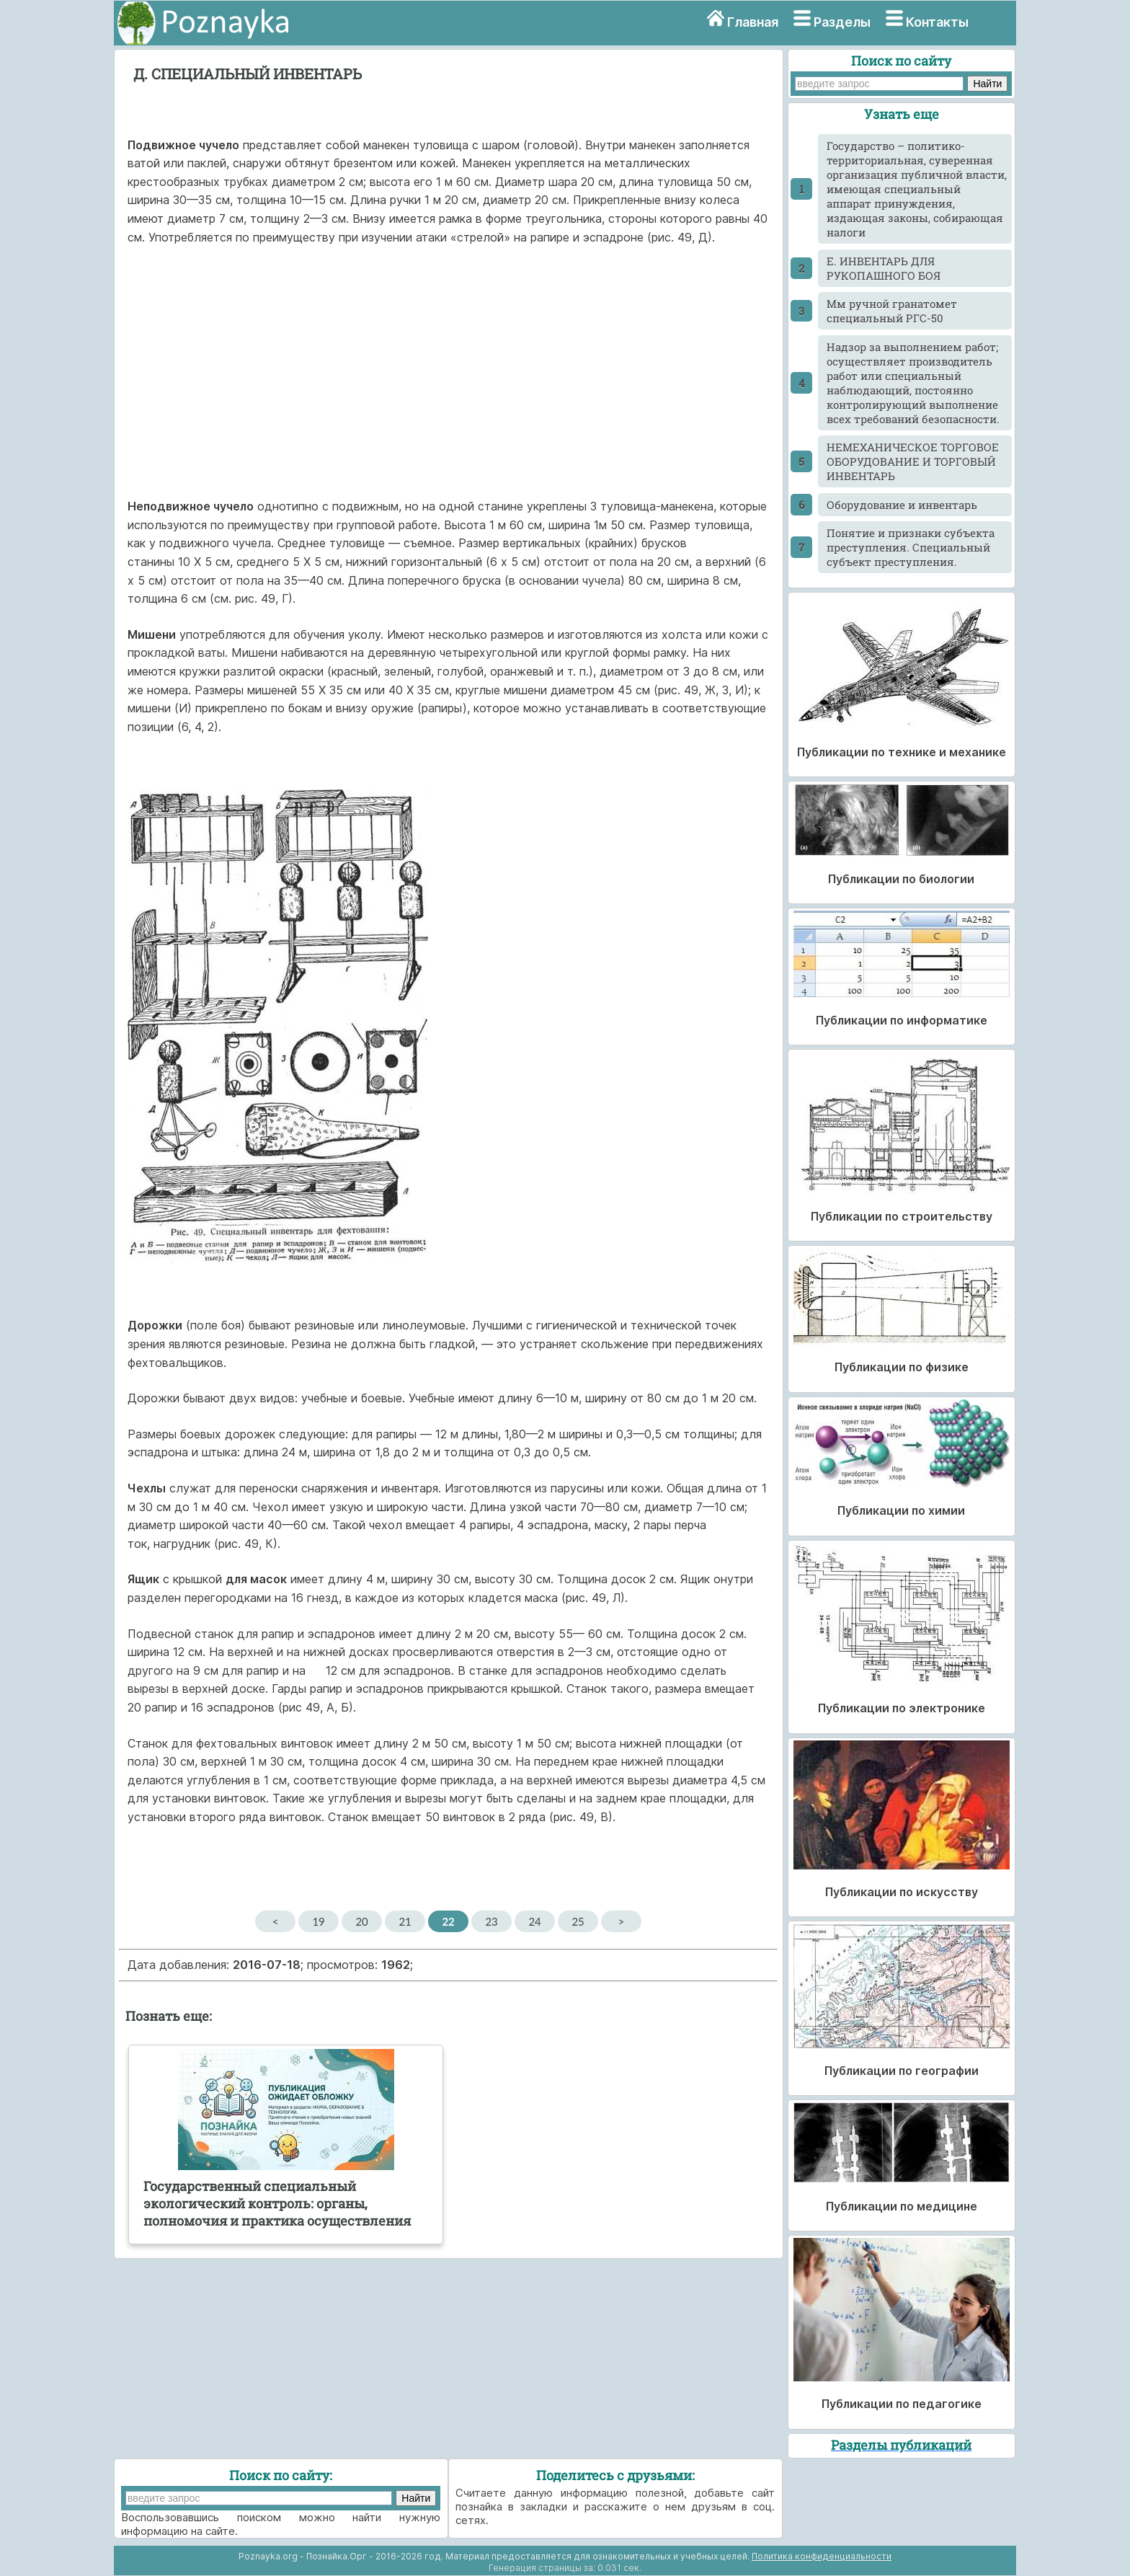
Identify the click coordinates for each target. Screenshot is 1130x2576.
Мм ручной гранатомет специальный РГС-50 (892, 310)
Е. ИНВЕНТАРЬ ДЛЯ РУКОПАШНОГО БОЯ (883, 268)
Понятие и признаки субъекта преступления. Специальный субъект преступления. (911, 547)
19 (318, 1921)
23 (491, 1921)
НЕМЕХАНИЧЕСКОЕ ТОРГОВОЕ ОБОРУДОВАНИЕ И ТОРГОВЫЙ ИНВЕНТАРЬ (913, 461)
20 (361, 1921)
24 (534, 1921)
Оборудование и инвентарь (902, 504)
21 (405, 1921)
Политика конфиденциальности (821, 2556)
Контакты (937, 22)
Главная (752, 22)
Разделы (842, 22)
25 (577, 1921)
